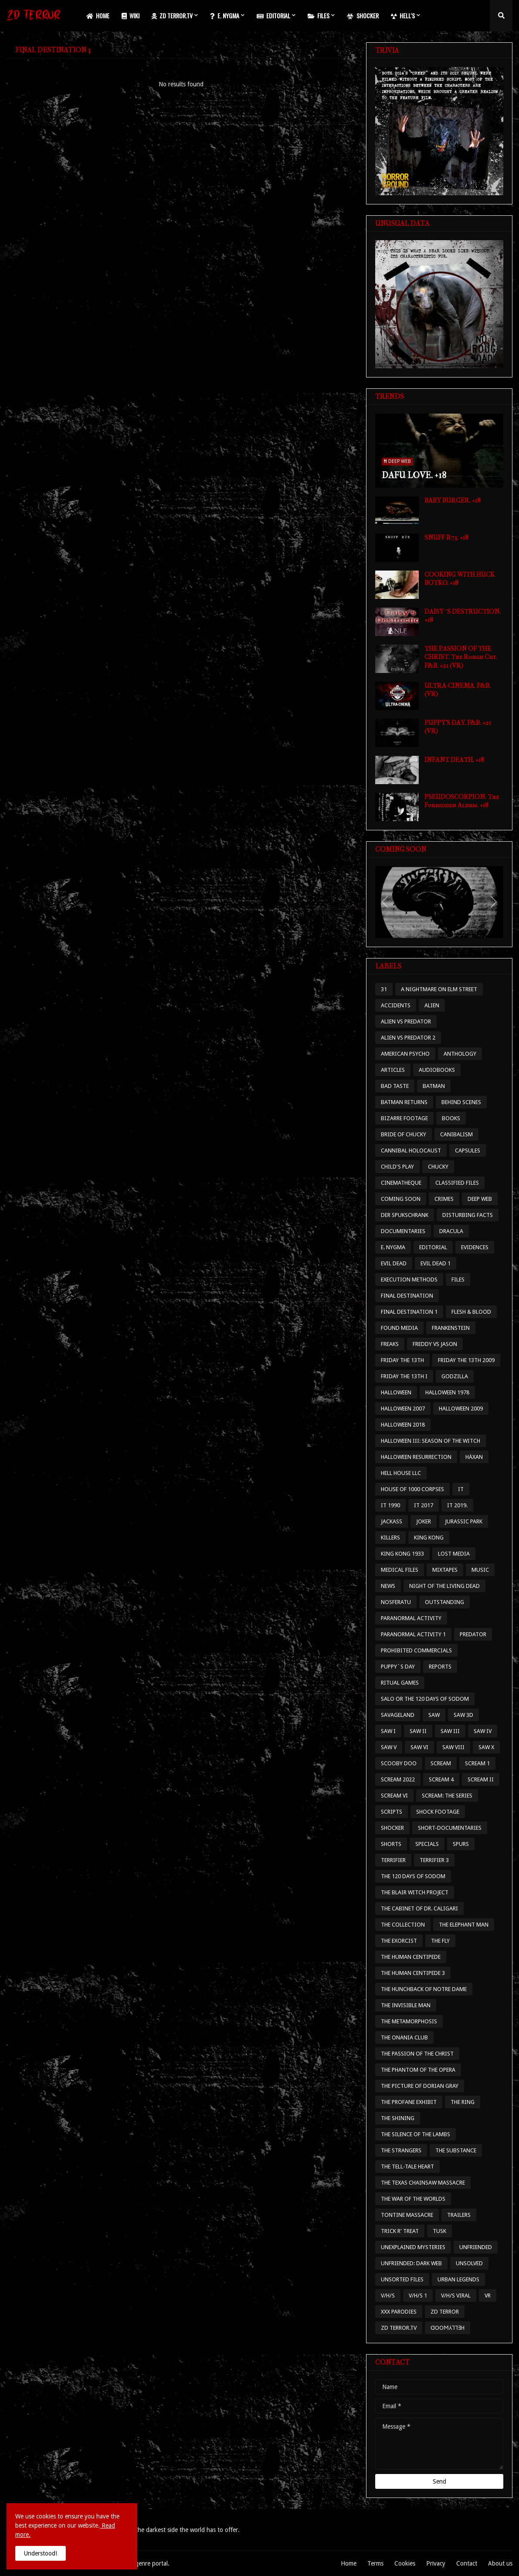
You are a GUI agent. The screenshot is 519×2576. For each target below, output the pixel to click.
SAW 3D (463, 1715)
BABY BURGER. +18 (452, 500)
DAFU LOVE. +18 (414, 475)
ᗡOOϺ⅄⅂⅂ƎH (448, 2328)
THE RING (463, 2102)
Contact (466, 2563)
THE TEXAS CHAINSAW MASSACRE (423, 2182)
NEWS (388, 1586)
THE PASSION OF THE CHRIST (417, 2053)
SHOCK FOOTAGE (437, 1811)
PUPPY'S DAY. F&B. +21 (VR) (457, 727)
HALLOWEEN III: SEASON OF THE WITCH (430, 1441)
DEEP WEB (480, 1199)
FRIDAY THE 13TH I (404, 1376)
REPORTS (440, 1666)
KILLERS (390, 1537)
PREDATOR (473, 1634)
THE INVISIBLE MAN (406, 2005)
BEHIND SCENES (461, 1102)
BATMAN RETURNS (404, 1102)
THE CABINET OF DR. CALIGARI (419, 1908)
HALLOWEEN (396, 1392)
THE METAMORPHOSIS (409, 2021)
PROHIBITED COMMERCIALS (416, 1650)
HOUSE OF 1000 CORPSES (412, 1489)
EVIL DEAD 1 (436, 1263)
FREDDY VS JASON (435, 1344)
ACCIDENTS (395, 1005)
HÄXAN (474, 1457)
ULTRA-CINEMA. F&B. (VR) (457, 690)
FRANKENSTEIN (451, 1328)
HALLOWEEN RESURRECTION (416, 1457)
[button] (501, 15)
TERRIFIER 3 (434, 1860)
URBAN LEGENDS (458, 2279)
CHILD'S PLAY (397, 1166)
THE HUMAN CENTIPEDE (411, 1957)
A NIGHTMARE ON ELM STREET (439, 989)
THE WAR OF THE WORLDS (413, 2198)
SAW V (389, 1747)
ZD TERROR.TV (399, 2328)
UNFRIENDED (475, 2247)
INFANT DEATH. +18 (454, 760)
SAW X (486, 1747)
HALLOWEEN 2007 (403, 1408)
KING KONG (429, 1537)
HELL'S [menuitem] (403, 15)
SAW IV (483, 1731)
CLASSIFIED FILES (457, 1182)
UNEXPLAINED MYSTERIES (413, 2247)
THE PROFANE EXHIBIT (409, 2102)
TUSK (439, 2231)
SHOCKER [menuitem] (363, 15)
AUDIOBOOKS (437, 1070)
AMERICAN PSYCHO (405, 1053)
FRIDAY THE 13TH (402, 1360)
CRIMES (444, 1199)
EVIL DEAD (394, 1263)
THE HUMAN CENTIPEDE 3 (413, 1973)
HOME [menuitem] (97, 15)
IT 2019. (457, 1505)
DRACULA (451, 1231)
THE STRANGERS (401, 2150)
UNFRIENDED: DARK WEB (411, 2263)
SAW (434, 1715)
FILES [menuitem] (318, 15)
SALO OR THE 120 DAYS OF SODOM (425, 1699)
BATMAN (434, 1086)
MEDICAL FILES (399, 1570)
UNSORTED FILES (402, 2279)
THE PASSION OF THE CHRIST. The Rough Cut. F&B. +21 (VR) (460, 657)
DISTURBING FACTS (467, 1215)
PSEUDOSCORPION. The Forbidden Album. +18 (461, 801)
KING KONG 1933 (402, 1553)
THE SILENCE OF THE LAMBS (415, 2134)
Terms (375, 2563)
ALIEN (431, 1005)
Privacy (435, 2563)
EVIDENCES (474, 1247)
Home (348, 2563)
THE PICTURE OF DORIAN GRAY (419, 2086)
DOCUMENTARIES (403, 1231)
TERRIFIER (393, 1860)
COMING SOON (401, 1199)
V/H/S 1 (418, 2295)
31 (384, 989)
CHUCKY (438, 1166)
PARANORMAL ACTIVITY (411, 1618)
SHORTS (391, 1844)
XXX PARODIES (399, 2311)
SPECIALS (427, 1844)
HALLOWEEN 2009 (461, 1408)
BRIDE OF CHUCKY (403, 1134)
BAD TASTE (395, 1086)
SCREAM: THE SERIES (447, 1795)
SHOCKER (392, 1828)
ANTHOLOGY (460, 1053)
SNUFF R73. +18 (446, 537)
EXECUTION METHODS (409, 1279)
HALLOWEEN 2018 (403, 1424)
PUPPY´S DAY (398, 1666)
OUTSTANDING (444, 1602)
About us (500, 2563)
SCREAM (441, 1763)
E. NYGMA (393, 1247)
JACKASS (391, 1521)
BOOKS (451, 1118)
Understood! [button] (40, 2553)
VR (488, 2295)
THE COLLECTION (403, 1924)
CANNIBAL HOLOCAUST (411, 1150)
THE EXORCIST (399, 1940)
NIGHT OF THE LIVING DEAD (444, 1586)
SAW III (450, 1731)
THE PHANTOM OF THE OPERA (418, 2069)
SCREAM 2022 (398, 1779)
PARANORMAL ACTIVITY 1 (413, 1634)
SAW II (418, 1731)
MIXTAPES (445, 1570)
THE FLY (440, 1940)
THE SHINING (397, 2118)
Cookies (404, 2563)
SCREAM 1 (477, 1763)
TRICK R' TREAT (400, 2231)
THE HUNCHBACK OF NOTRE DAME (424, 1989)
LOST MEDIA (454, 1553)
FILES (458, 1279)
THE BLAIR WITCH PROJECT (414, 1892)
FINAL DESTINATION (407, 1295)
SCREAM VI (394, 1795)
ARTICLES (393, 1070)
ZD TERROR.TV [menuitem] (172, 15)
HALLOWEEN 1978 (447, 1392)
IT (461, 1489)
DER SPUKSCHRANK (404, 1215)
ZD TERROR (445, 2311)
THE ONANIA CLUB (404, 2037)
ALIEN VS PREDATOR (406, 1021)
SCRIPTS (391, 1811)
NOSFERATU (396, 1602)
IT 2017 (423, 1505)
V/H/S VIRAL (456, 2295)
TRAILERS (459, 2215)
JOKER (423, 1521)
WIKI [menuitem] (130, 15)
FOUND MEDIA (399, 1328)
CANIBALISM (456, 1134)
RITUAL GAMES (400, 1682)
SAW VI (419, 1747)
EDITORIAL (433, 1247)
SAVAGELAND (397, 1715)
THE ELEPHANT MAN (463, 1924)
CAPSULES (467, 1150)
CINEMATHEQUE (401, 1182)
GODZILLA (454, 1376)
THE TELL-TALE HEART (407, 2166)
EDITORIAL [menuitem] (273, 15)
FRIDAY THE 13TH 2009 (466, 1360)
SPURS (461, 1844)
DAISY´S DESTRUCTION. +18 (462, 616)
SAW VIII (453, 1747)
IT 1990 (390, 1505)
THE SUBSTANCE (455, 2150)
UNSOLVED (469, 2263)
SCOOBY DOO (399, 1763)
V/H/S (388, 2295)
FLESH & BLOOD (471, 1311)
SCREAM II (481, 1779)
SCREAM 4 (441, 1779)
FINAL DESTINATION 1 (409, 1311)
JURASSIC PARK (463, 1521)
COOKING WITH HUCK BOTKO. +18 (459, 579)
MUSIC (480, 1570)
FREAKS (390, 1344)
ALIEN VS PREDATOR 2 (408, 1037)
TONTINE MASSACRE (407, 2215)
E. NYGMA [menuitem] (224, 15)
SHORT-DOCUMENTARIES (450, 1828)
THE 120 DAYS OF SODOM (413, 1876)
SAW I (388, 1731)
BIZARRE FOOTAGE (404, 1118)
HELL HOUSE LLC (401, 1473)
